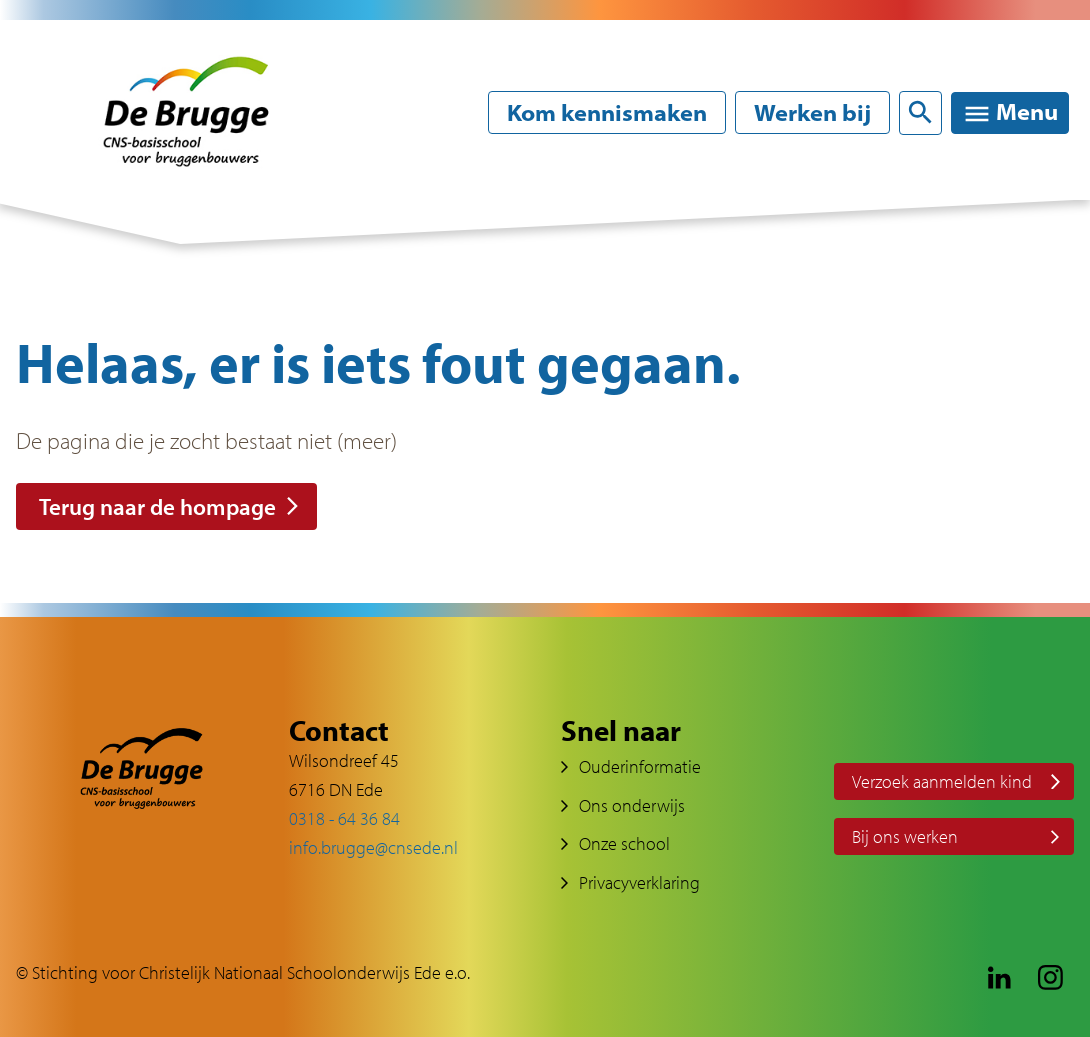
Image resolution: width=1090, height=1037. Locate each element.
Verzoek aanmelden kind (942, 781)
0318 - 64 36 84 (344, 818)
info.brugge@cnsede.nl (373, 847)
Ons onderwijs (632, 805)
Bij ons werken (905, 836)
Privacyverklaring (639, 882)
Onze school (624, 843)
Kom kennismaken (607, 112)
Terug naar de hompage (157, 506)
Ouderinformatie (640, 766)
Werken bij (812, 112)
